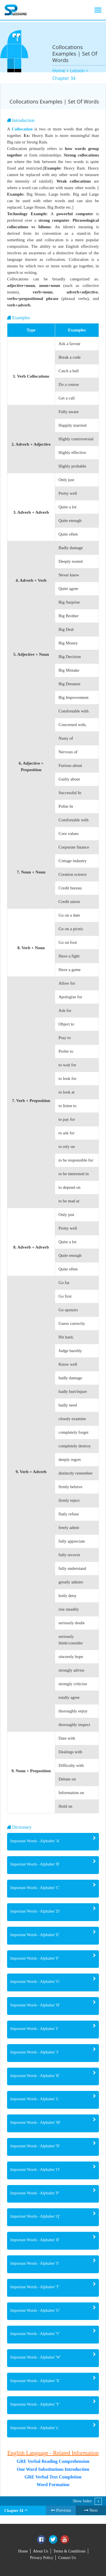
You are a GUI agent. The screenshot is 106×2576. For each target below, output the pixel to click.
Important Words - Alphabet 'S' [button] (34, 2263)
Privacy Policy (41, 2558)
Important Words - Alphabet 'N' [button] (35, 2146)
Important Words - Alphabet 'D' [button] (35, 1911)
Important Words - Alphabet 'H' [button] (35, 2005)
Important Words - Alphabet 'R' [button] (35, 2240)
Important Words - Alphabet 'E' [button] (34, 1935)
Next (91, 2510)
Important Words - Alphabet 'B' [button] (35, 1864)
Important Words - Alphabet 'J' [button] (34, 2052)
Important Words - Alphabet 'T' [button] (34, 2287)
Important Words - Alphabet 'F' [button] (34, 1958)
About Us (40, 2551)
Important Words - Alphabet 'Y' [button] (35, 2404)
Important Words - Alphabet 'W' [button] (35, 2357)
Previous (61, 2510)
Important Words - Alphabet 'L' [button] (34, 2099)
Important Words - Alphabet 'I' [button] (34, 2029)
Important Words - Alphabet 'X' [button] (35, 2381)
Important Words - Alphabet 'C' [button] (35, 1888)
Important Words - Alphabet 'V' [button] (35, 2334)
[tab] (53, 1841)
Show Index (82, 2501)
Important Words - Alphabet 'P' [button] (34, 2193)
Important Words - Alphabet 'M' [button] (35, 2122)
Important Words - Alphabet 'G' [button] (35, 1981)
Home (23, 2551)
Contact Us (67, 2558)
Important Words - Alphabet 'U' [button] (35, 2310)
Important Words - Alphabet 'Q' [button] (35, 2216)
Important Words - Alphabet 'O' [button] (35, 2169)
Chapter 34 (63, 78)
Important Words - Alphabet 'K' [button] (35, 2076)
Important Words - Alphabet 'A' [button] (35, 1841)
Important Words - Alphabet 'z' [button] (34, 2428)
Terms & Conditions (69, 2551)
